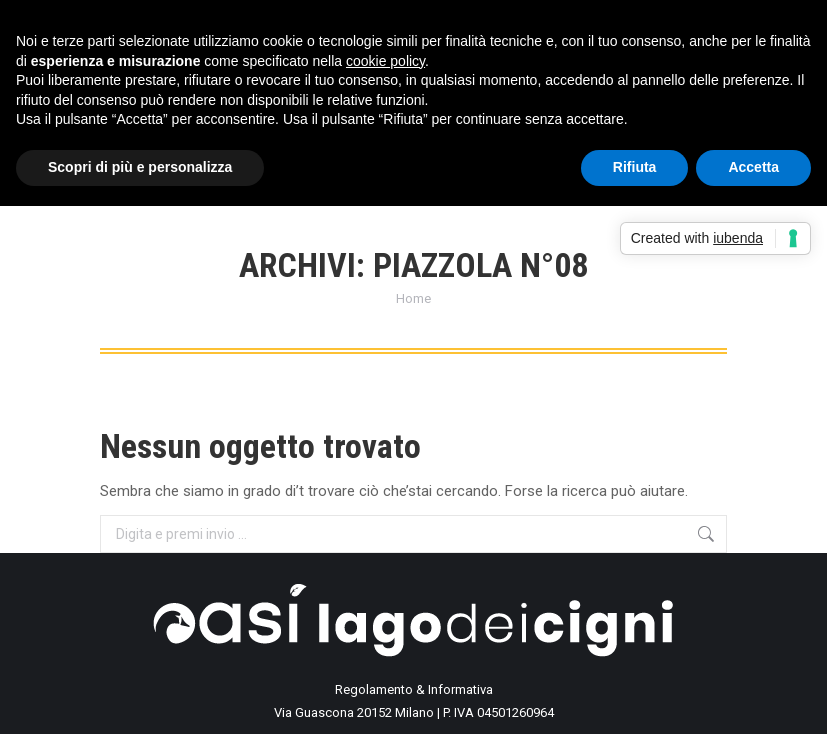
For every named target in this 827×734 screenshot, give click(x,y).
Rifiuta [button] (635, 167)
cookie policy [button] (385, 61)
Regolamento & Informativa (414, 689)
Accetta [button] (753, 167)
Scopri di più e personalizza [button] (140, 167)
